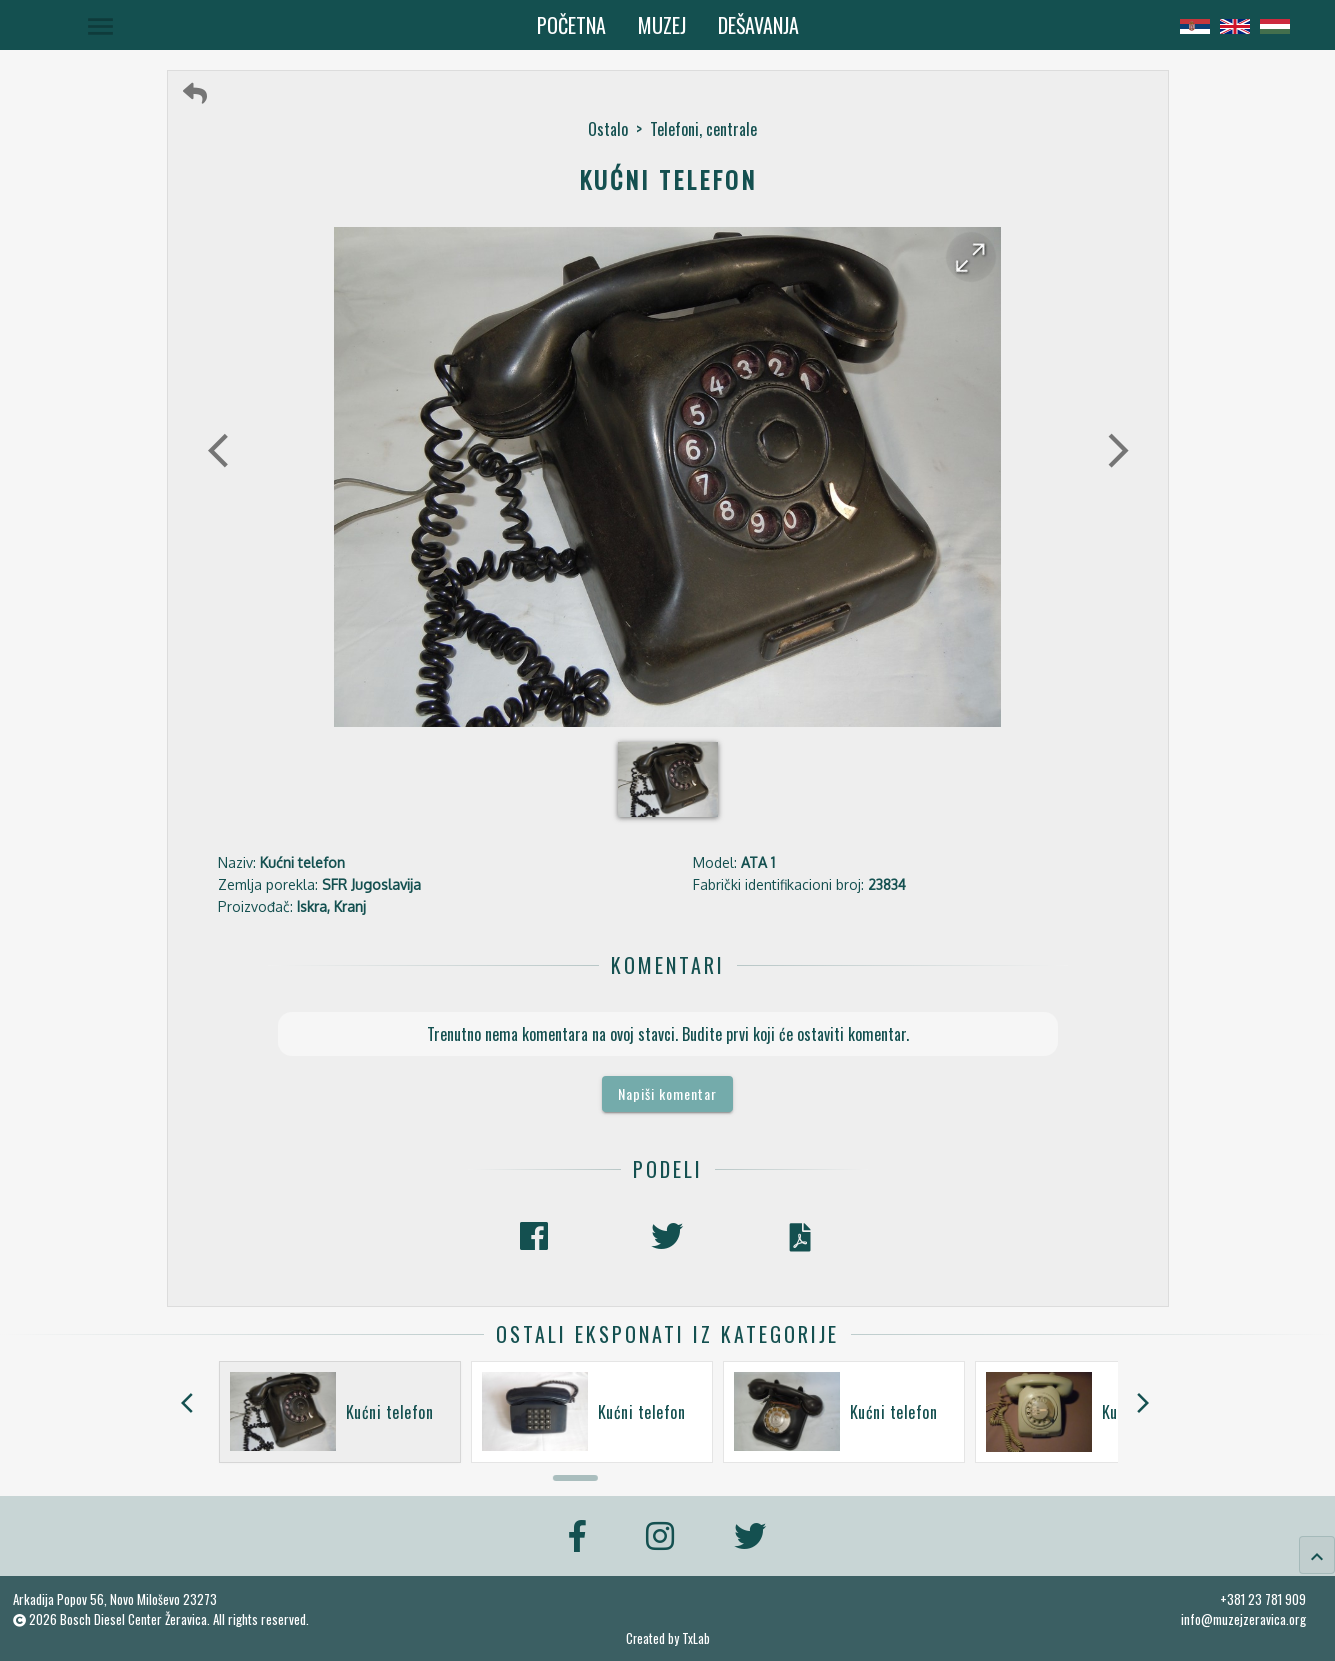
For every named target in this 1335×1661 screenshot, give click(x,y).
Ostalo (608, 129)
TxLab (696, 1638)
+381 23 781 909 (1263, 1599)
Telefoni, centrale (703, 129)
